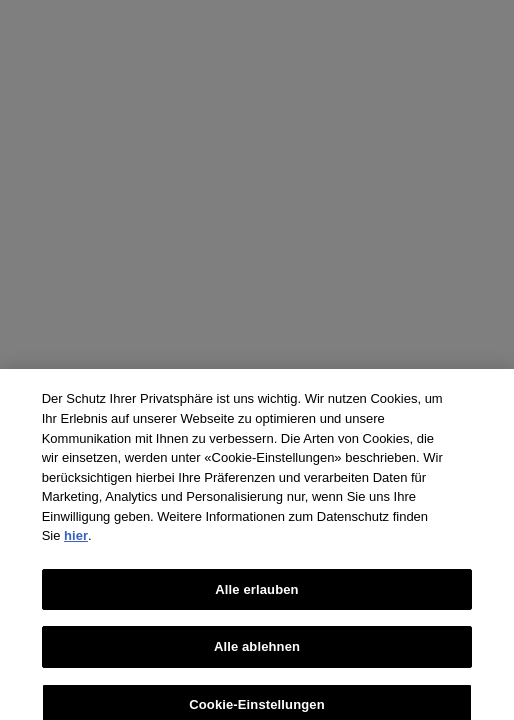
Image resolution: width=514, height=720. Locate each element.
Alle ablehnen (257, 651)
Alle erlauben (256, 593)
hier (76, 540)
